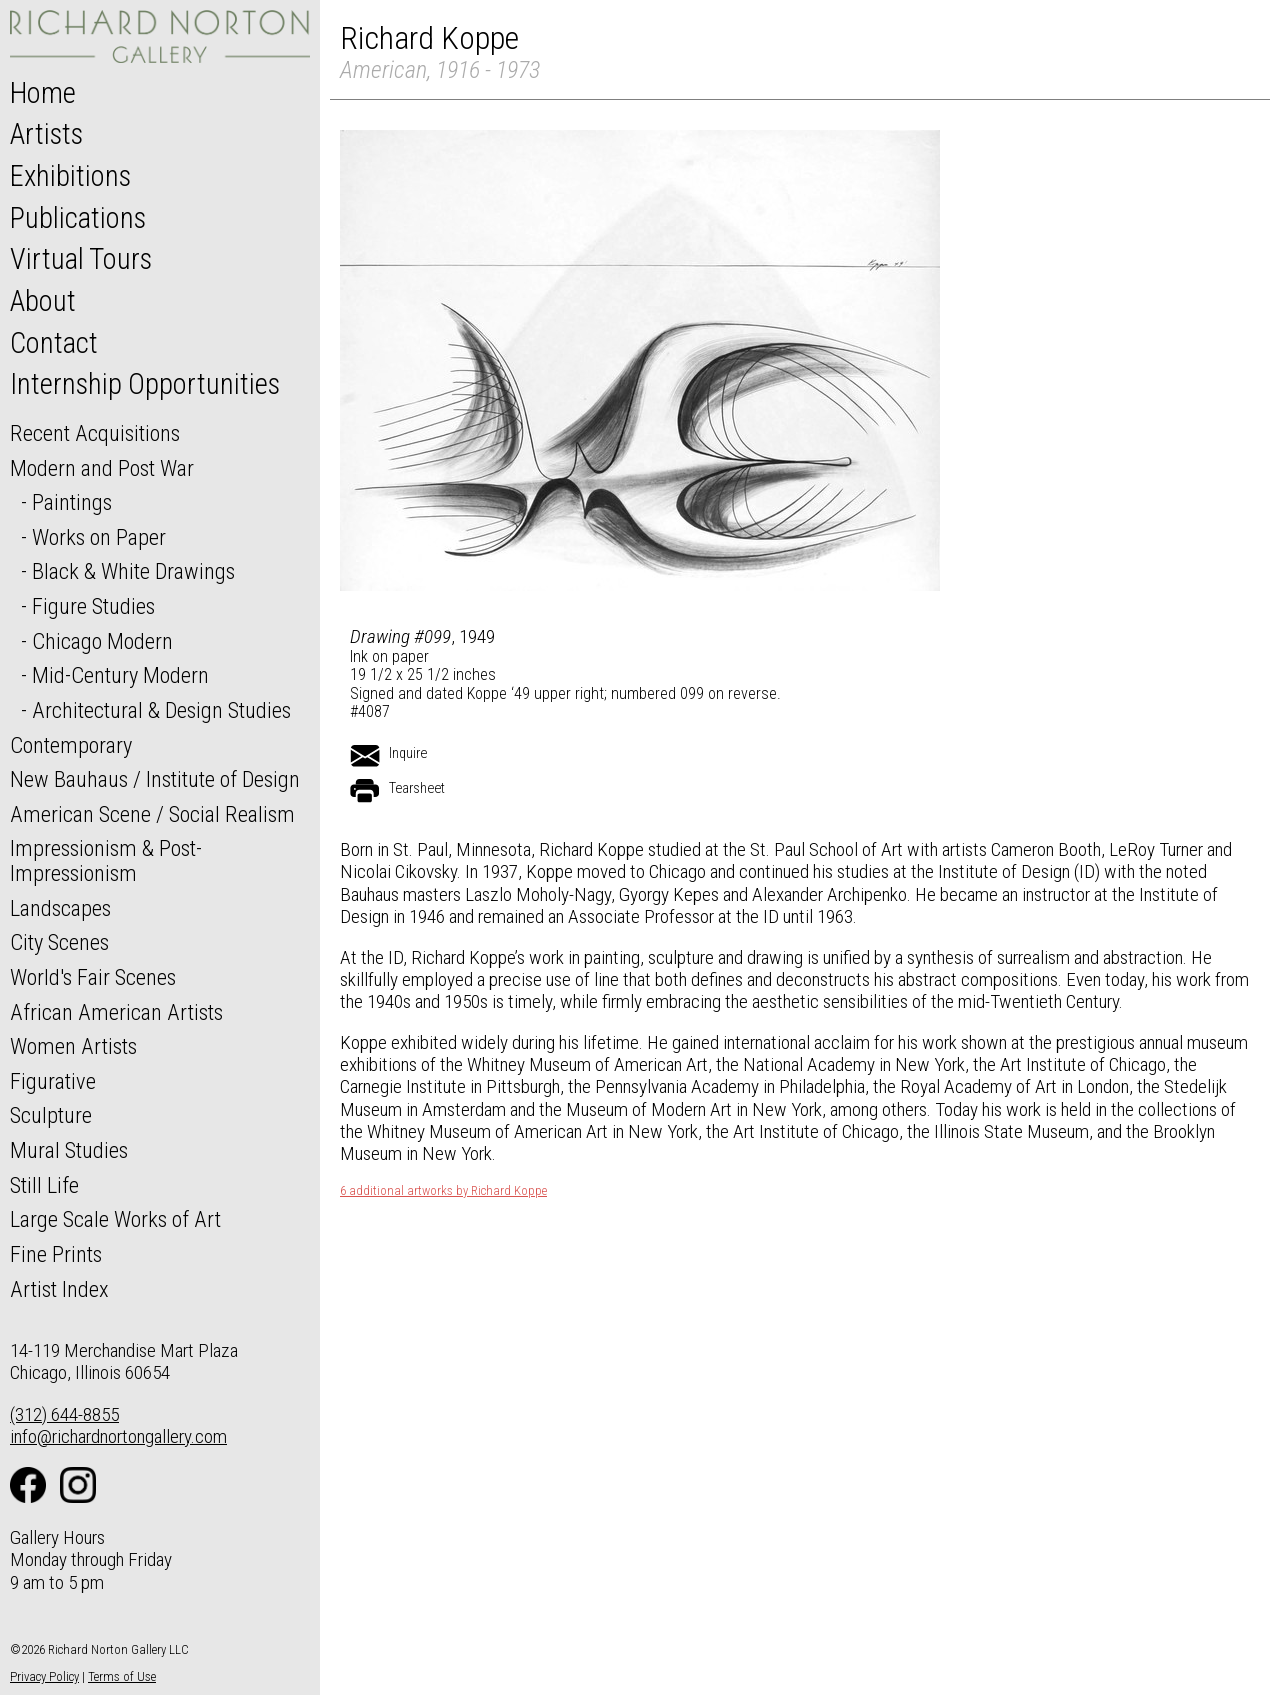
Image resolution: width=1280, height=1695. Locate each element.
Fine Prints (56, 1254)
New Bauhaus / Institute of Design (155, 779)
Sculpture (51, 1115)
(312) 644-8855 (64, 1414)
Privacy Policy (44, 1676)
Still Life (44, 1185)
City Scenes (59, 942)
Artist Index (59, 1289)
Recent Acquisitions (95, 433)
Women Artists (73, 1046)
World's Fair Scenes (93, 977)
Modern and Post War (102, 468)
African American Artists (116, 1012)
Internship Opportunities (145, 384)
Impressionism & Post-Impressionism (106, 860)
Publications (78, 218)
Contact (54, 343)
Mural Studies (69, 1150)
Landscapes (60, 908)
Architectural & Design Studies (161, 710)
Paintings (72, 502)
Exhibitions (70, 176)
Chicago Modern (102, 641)
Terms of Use (122, 1676)
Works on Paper (99, 537)
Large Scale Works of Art (115, 1219)
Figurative (53, 1081)
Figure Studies (93, 606)
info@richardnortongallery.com (118, 1436)
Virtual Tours (81, 259)
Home (43, 93)
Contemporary (71, 745)
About (43, 301)
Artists (46, 134)
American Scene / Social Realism (152, 814)
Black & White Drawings (133, 571)
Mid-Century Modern (120, 675)
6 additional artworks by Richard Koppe (443, 1191)
